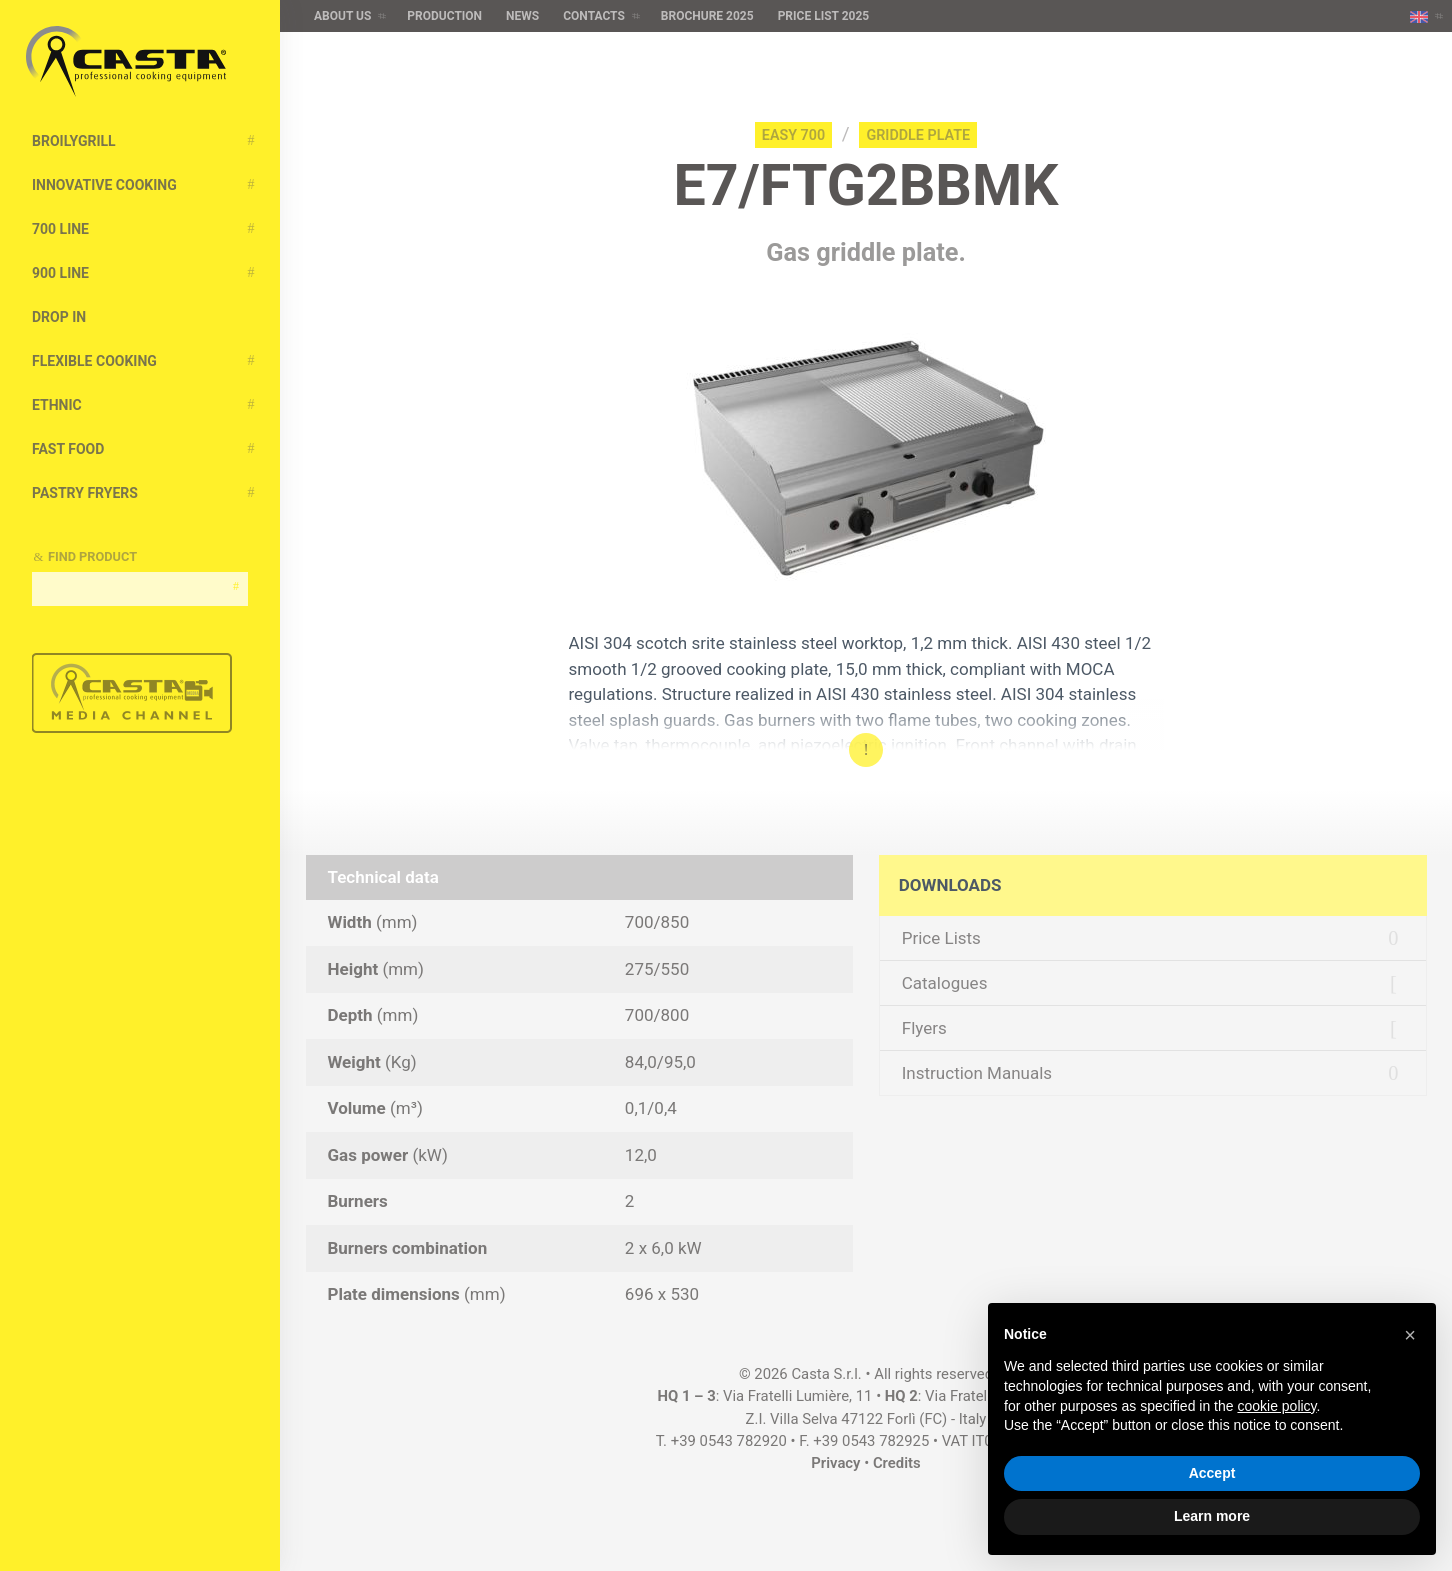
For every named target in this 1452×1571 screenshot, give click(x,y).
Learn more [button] (1212, 1516)
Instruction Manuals (977, 1073)
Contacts (594, 16)
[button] (1410, 1335)
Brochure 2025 (707, 16)
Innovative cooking (104, 185)
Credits (897, 1463)
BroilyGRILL (74, 141)
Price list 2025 (824, 16)
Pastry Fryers (85, 493)
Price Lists (941, 938)
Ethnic (57, 405)
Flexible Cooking (94, 361)
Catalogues (945, 983)
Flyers (924, 1028)
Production (444, 16)
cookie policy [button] (1276, 1406)
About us (342, 16)
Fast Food (68, 449)
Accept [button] (1212, 1473)
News (522, 16)
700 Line (60, 229)
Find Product (92, 556)
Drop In (59, 317)
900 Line (60, 273)
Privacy (835, 1463)
